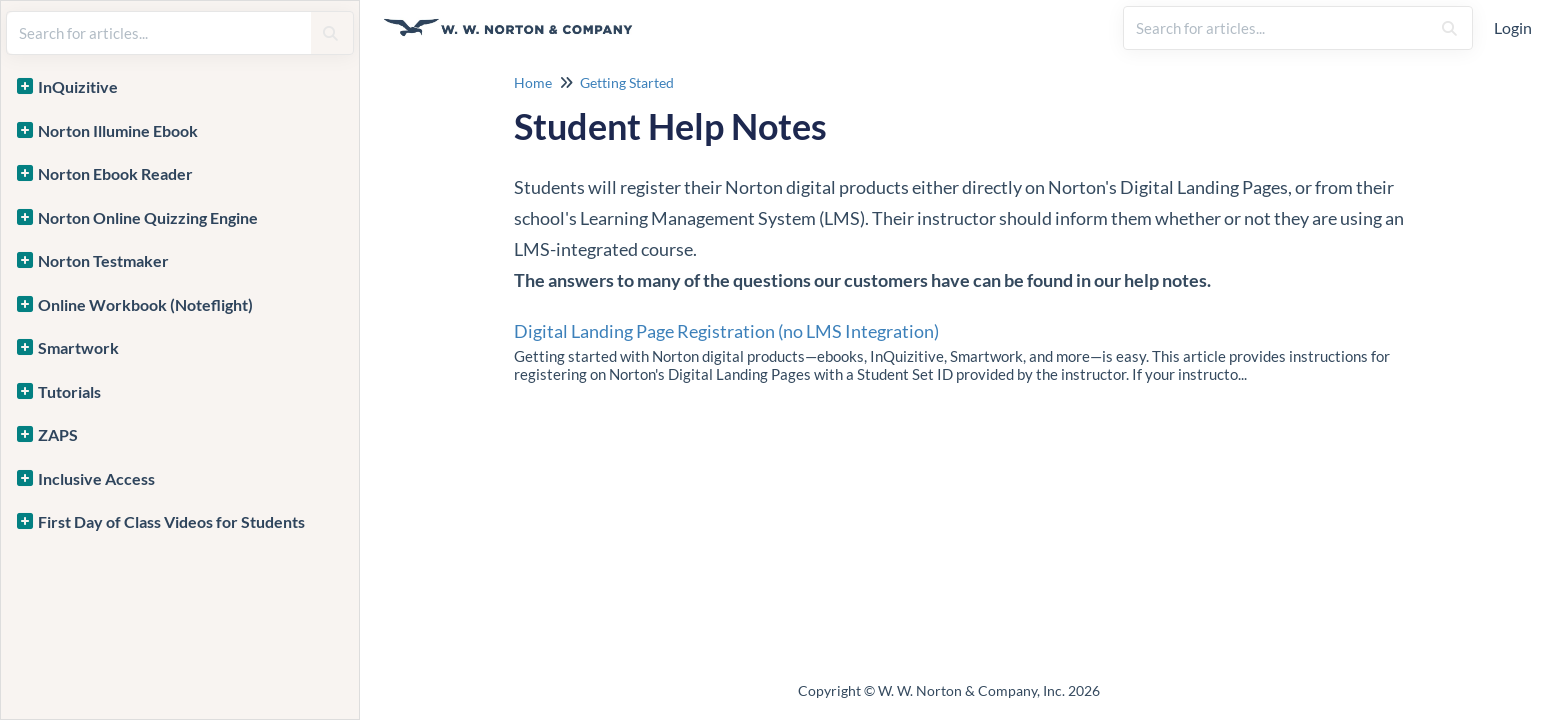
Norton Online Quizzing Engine (148, 217)
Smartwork (78, 347)
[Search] (1449, 28)
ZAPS (58, 434)
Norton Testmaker (103, 260)
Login (1513, 27)
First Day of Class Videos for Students (171, 521)
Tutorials (69, 391)
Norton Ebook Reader (115, 173)
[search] (1277, 28)
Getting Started (627, 82)
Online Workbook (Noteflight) (145, 304)
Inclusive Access (96, 478)
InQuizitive (78, 86)
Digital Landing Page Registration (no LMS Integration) (726, 331)
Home (533, 82)
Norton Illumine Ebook (118, 130)
